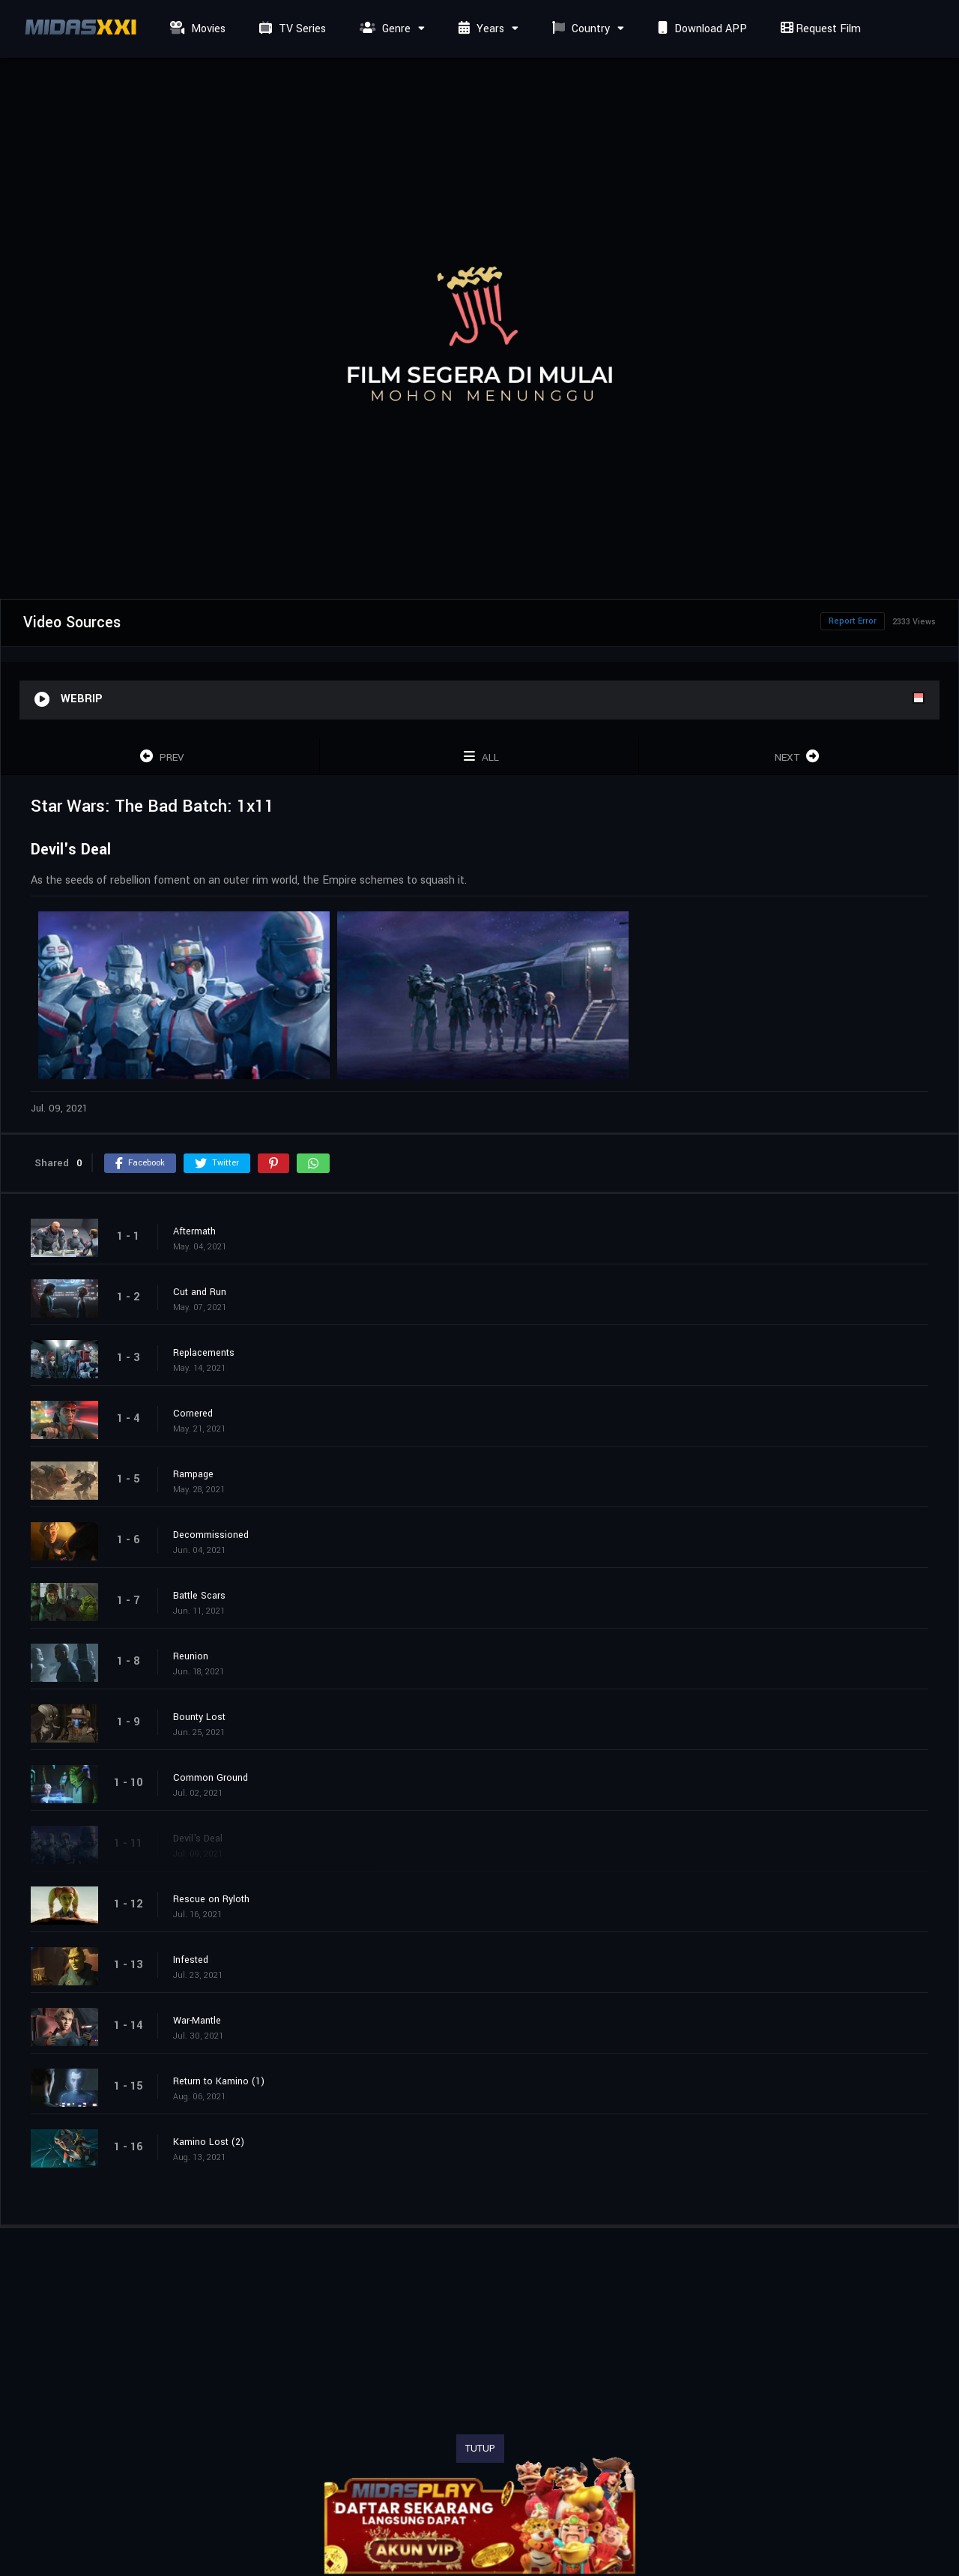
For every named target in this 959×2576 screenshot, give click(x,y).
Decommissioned (211, 1535)
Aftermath (194, 1231)
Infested (190, 1960)
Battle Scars (199, 1595)
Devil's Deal (198, 1838)
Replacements (204, 1353)
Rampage (193, 1474)
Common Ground (210, 1778)
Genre (383, 29)
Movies (196, 29)
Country (579, 29)
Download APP (700, 29)
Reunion (190, 1656)
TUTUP (480, 2448)
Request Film (819, 29)
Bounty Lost (199, 1717)
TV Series (290, 29)
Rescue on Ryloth (211, 1899)
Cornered (193, 1413)
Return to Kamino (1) (218, 2081)
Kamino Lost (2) (208, 2142)
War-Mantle (197, 2020)
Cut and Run (199, 1292)
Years (479, 29)
